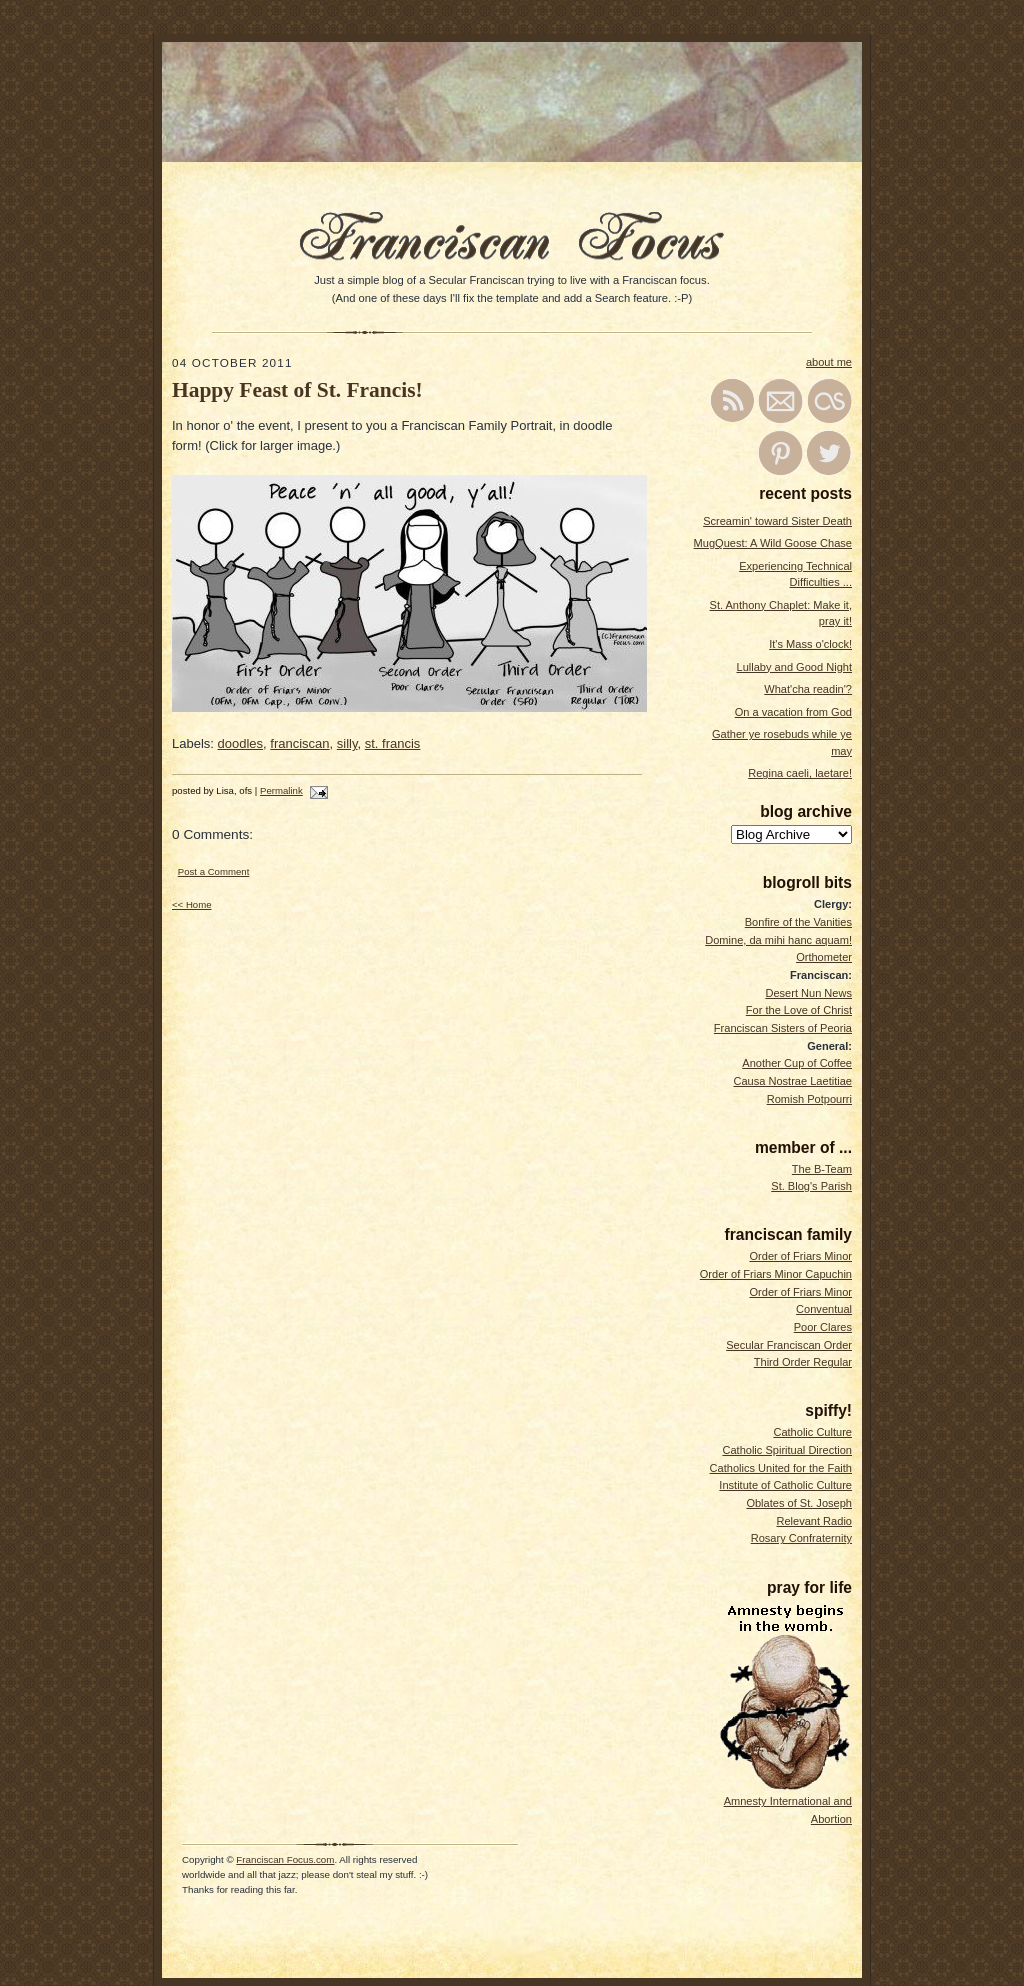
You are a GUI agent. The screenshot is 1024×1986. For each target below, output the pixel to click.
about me (829, 362)
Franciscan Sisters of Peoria (783, 1028)
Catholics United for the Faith (781, 1468)
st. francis (393, 743)
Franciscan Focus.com (285, 1859)
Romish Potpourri (809, 1099)
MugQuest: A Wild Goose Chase (773, 543)
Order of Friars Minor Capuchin (776, 1274)
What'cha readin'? (808, 689)
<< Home (192, 904)
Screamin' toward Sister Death (777, 521)
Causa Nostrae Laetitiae (792, 1081)
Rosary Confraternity (801, 1538)
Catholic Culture (812, 1432)
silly (347, 743)
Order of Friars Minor (800, 1256)
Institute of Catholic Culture (785, 1485)
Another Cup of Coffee (797, 1063)
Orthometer (824, 957)
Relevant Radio (814, 1521)
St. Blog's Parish (811, 1186)
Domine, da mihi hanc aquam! (778, 940)
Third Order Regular (803, 1362)
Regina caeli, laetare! (800, 773)
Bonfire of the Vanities (798, 922)
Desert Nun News (808, 993)
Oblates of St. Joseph (799, 1503)
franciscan (299, 743)
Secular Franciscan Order (789, 1345)
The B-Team (822, 1169)
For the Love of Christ (799, 1010)
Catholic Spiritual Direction (787, 1450)
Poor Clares (823, 1327)
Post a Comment (214, 871)
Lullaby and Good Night (794, 667)
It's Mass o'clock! (810, 644)
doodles (241, 743)
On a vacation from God (793, 712)
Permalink (281, 790)
